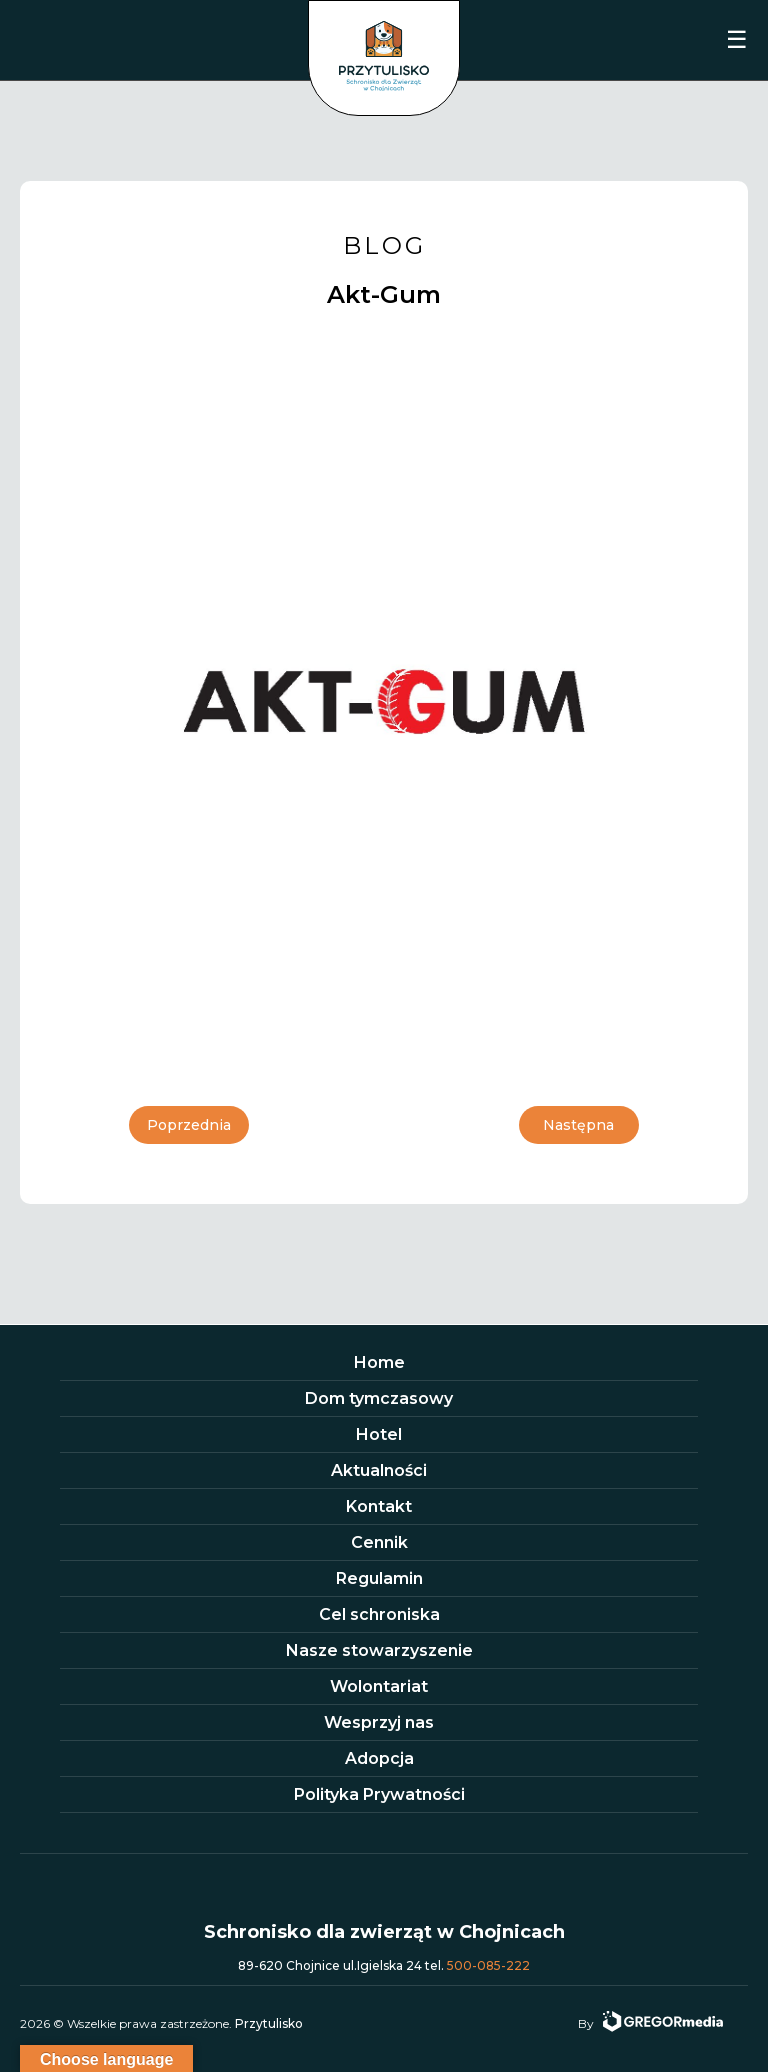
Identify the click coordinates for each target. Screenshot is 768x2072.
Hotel (379, 1434)
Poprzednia (189, 1125)
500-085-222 (488, 1965)
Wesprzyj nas (379, 1722)
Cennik (379, 1542)
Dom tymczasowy (379, 1398)
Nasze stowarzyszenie (379, 1650)
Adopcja (379, 1758)
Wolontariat (379, 1686)
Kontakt (379, 1506)
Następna (578, 1125)
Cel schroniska (379, 1614)
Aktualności (379, 1470)
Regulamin (379, 1578)
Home (379, 1362)
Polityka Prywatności (379, 1794)
